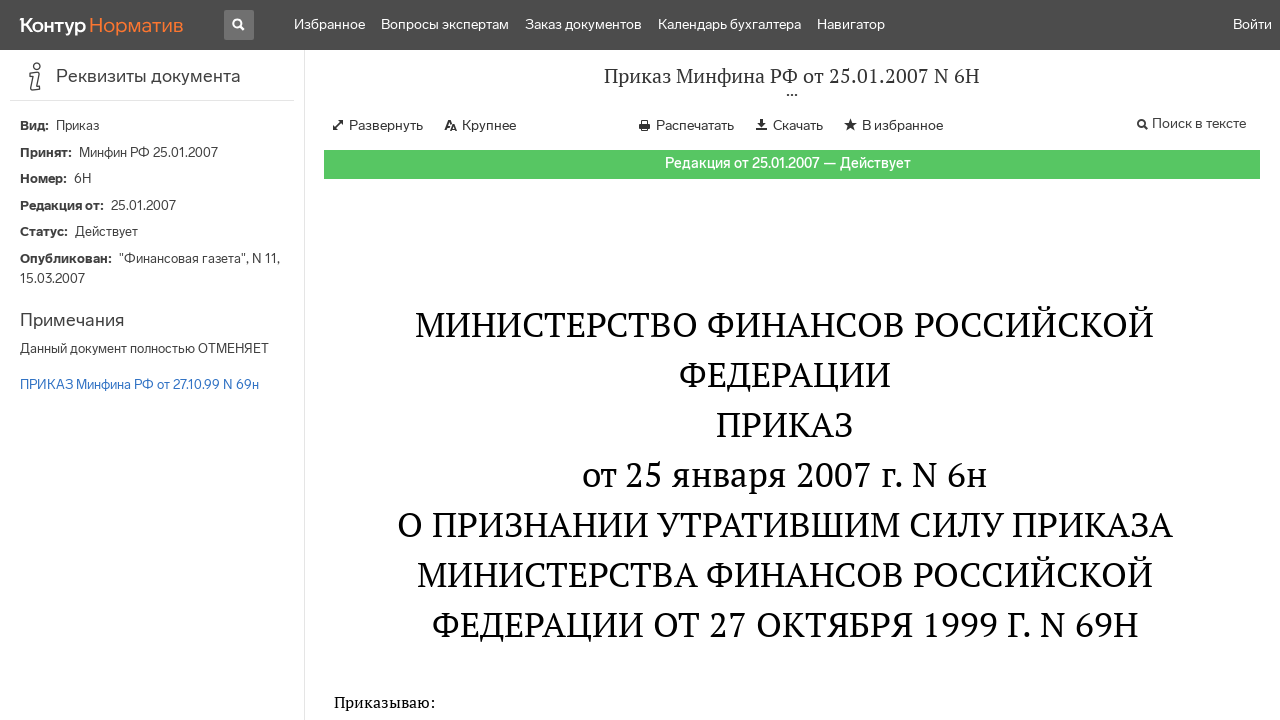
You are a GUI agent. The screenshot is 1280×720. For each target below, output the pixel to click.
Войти (1252, 24)
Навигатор (851, 24)
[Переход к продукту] (102, 25)
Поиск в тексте (1199, 123)
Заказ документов (583, 24)
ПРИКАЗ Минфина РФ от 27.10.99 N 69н (139, 384)
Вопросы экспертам (445, 24)
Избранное (329, 24)
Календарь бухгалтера (729, 24)
